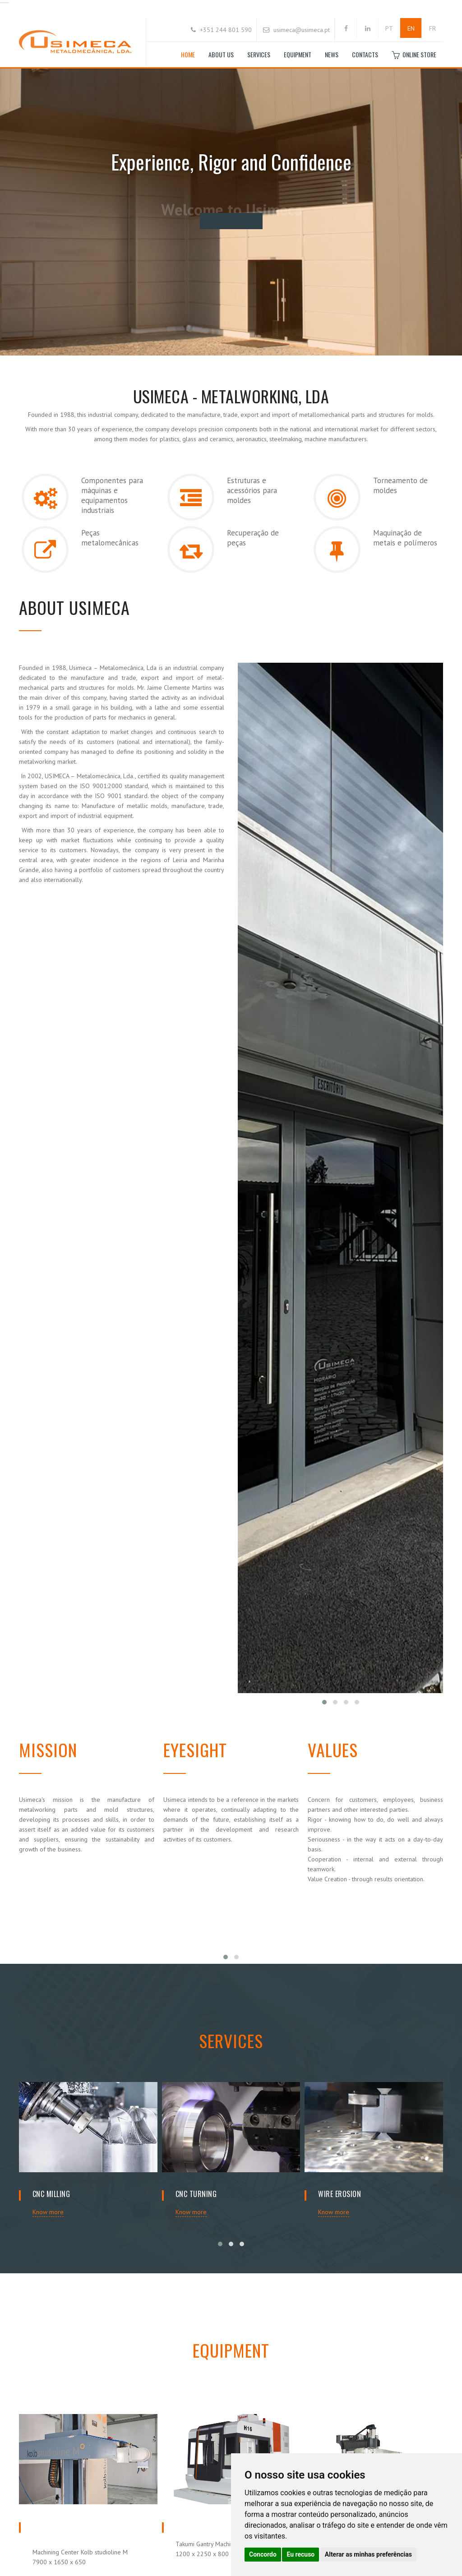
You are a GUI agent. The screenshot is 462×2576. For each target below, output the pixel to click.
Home (188, 54)
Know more (48, 2212)
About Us (221, 54)
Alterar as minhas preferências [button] (368, 2554)
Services (258, 54)
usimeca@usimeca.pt (301, 30)
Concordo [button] (263, 2554)
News (331, 54)
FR (432, 28)
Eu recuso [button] (300, 2554)
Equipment (297, 54)
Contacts (365, 54)
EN (411, 28)
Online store (414, 55)
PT (389, 28)
